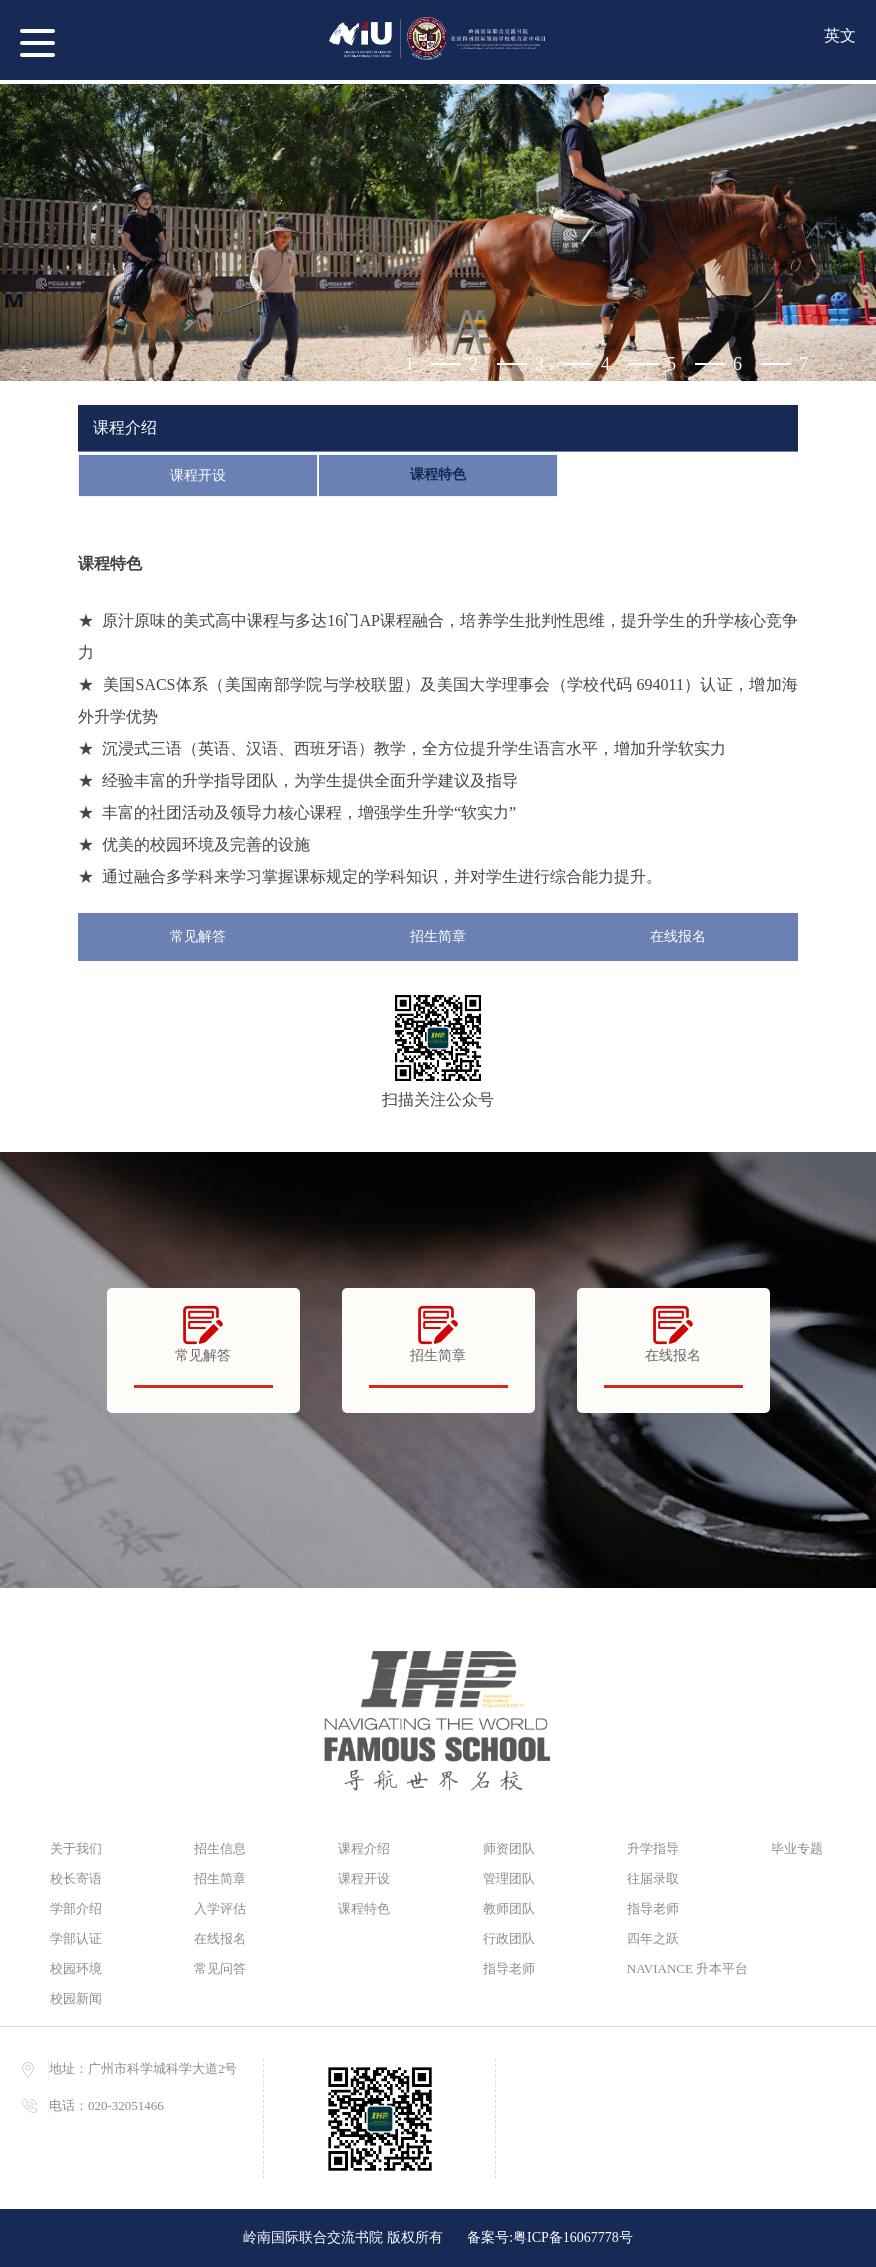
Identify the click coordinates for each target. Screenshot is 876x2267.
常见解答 (198, 936)
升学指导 (653, 1848)
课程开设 (198, 475)
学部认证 (76, 1938)
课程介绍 (364, 1848)
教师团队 (509, 1908)
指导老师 (509, 1968)
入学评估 (220, 1908)
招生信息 (220, 1848)
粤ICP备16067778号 (573, 2237)
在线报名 (678, 936)
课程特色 (438, 474)
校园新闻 (76, 1998)
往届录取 (653, 1878)
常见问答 (220, 1968)
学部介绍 (76, 1908)
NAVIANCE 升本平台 (679, 1968)
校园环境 (76, 1968)
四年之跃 (653, 1938)
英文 (840, 35)
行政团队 (509, 1938)
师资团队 (509, 1848)
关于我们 (76, 1848)
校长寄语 (76, 1878)
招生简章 (438, 936)
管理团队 (509, 1878)
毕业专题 (797, 1848)
